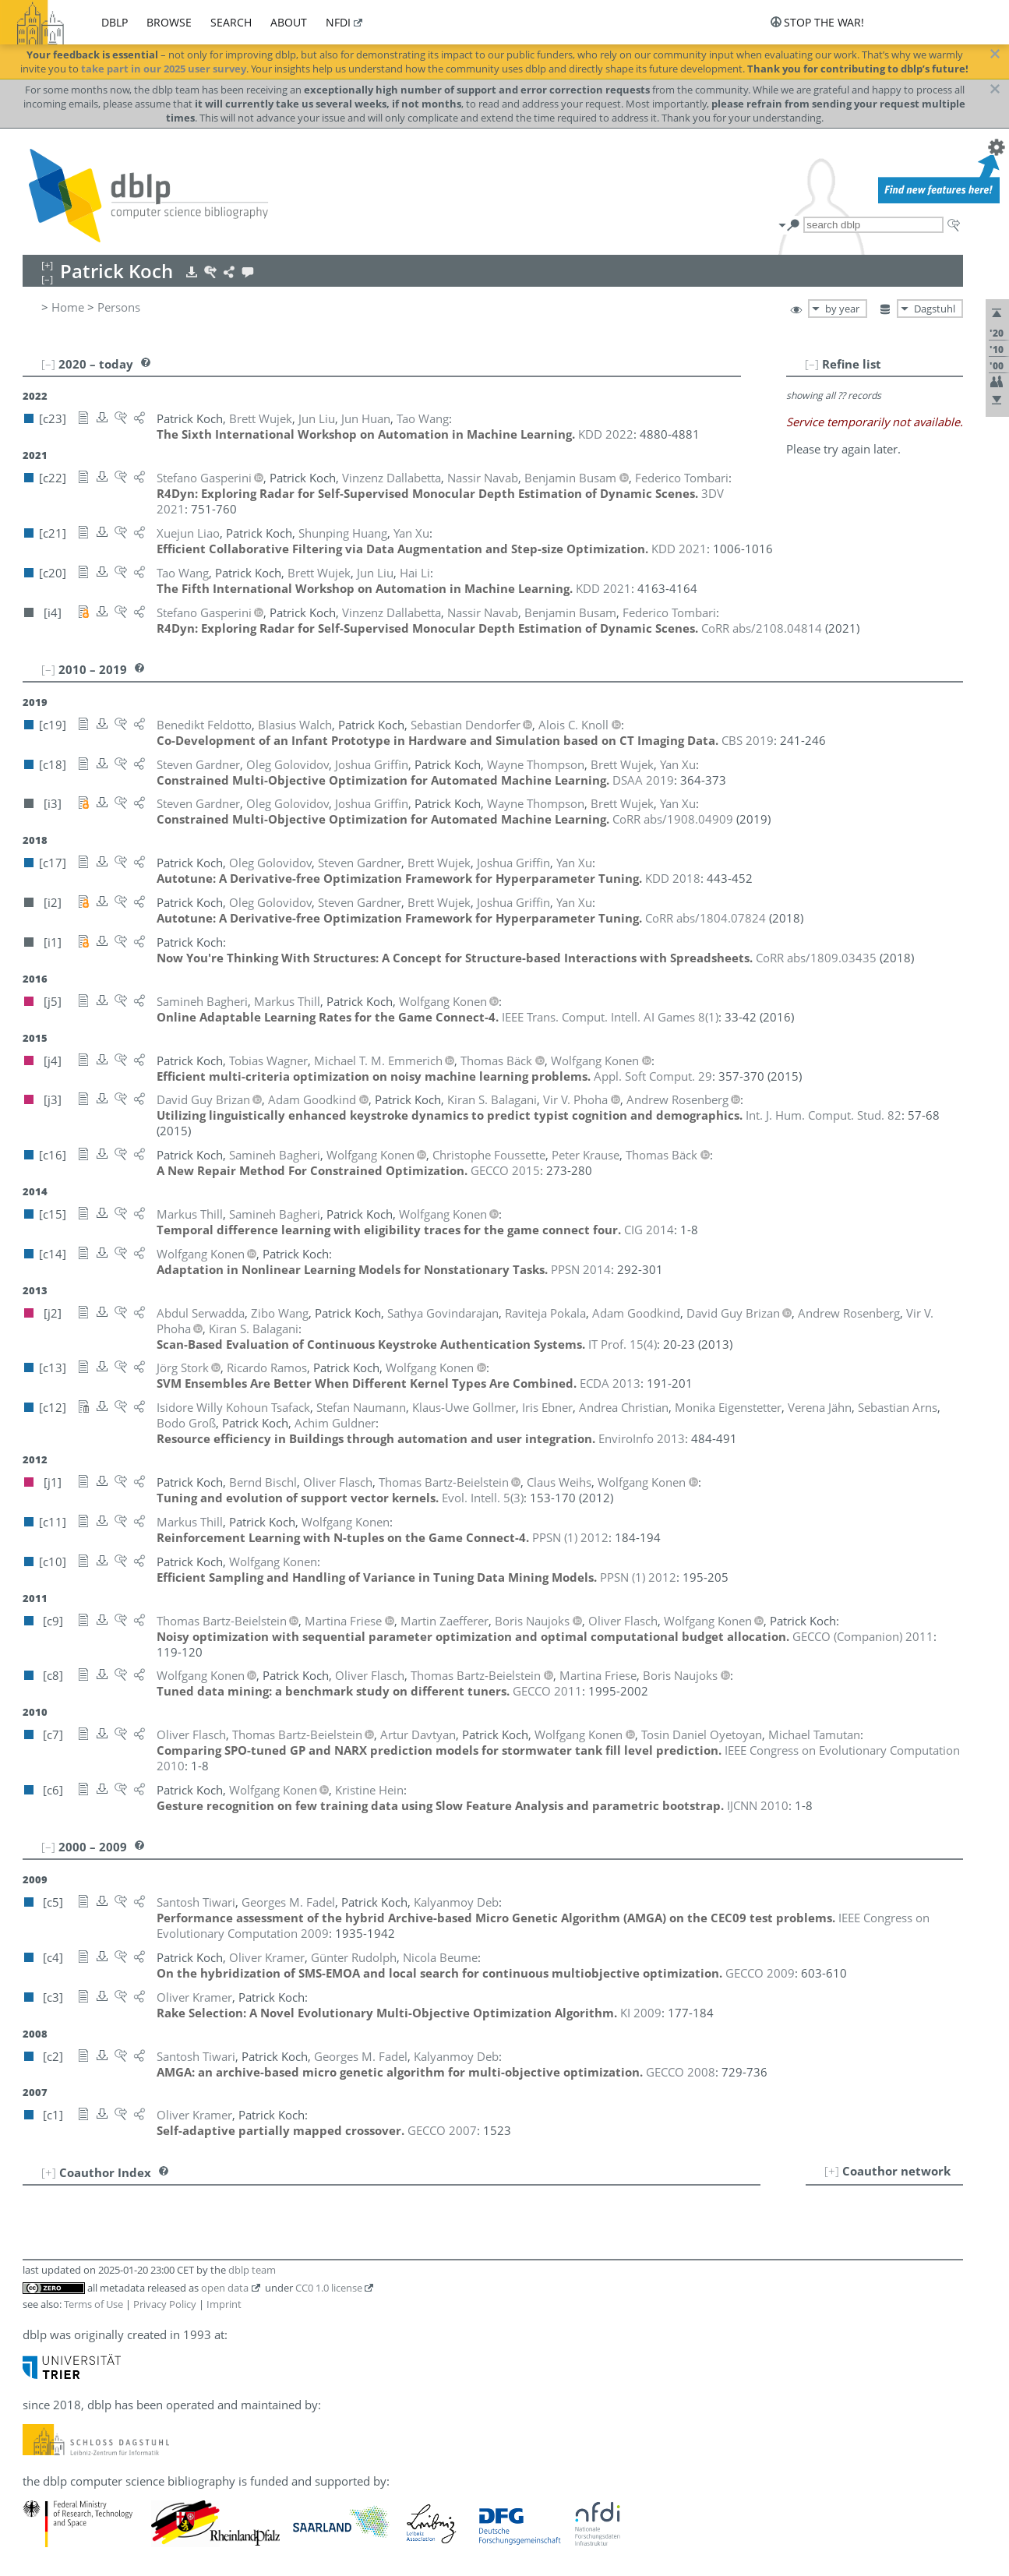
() (610, 1017)
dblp (114, 22)
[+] (831, 2171)
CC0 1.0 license (328, 2288)
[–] (812, 364)
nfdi (338, 22)
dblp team (252, 2270)
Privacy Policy (164, 2304)
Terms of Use (93, 2304)
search (231, 22)
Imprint (224, 2304)
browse (169, 22)
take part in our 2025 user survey (163, 69)
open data (225, 2288)
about (288, 22)
